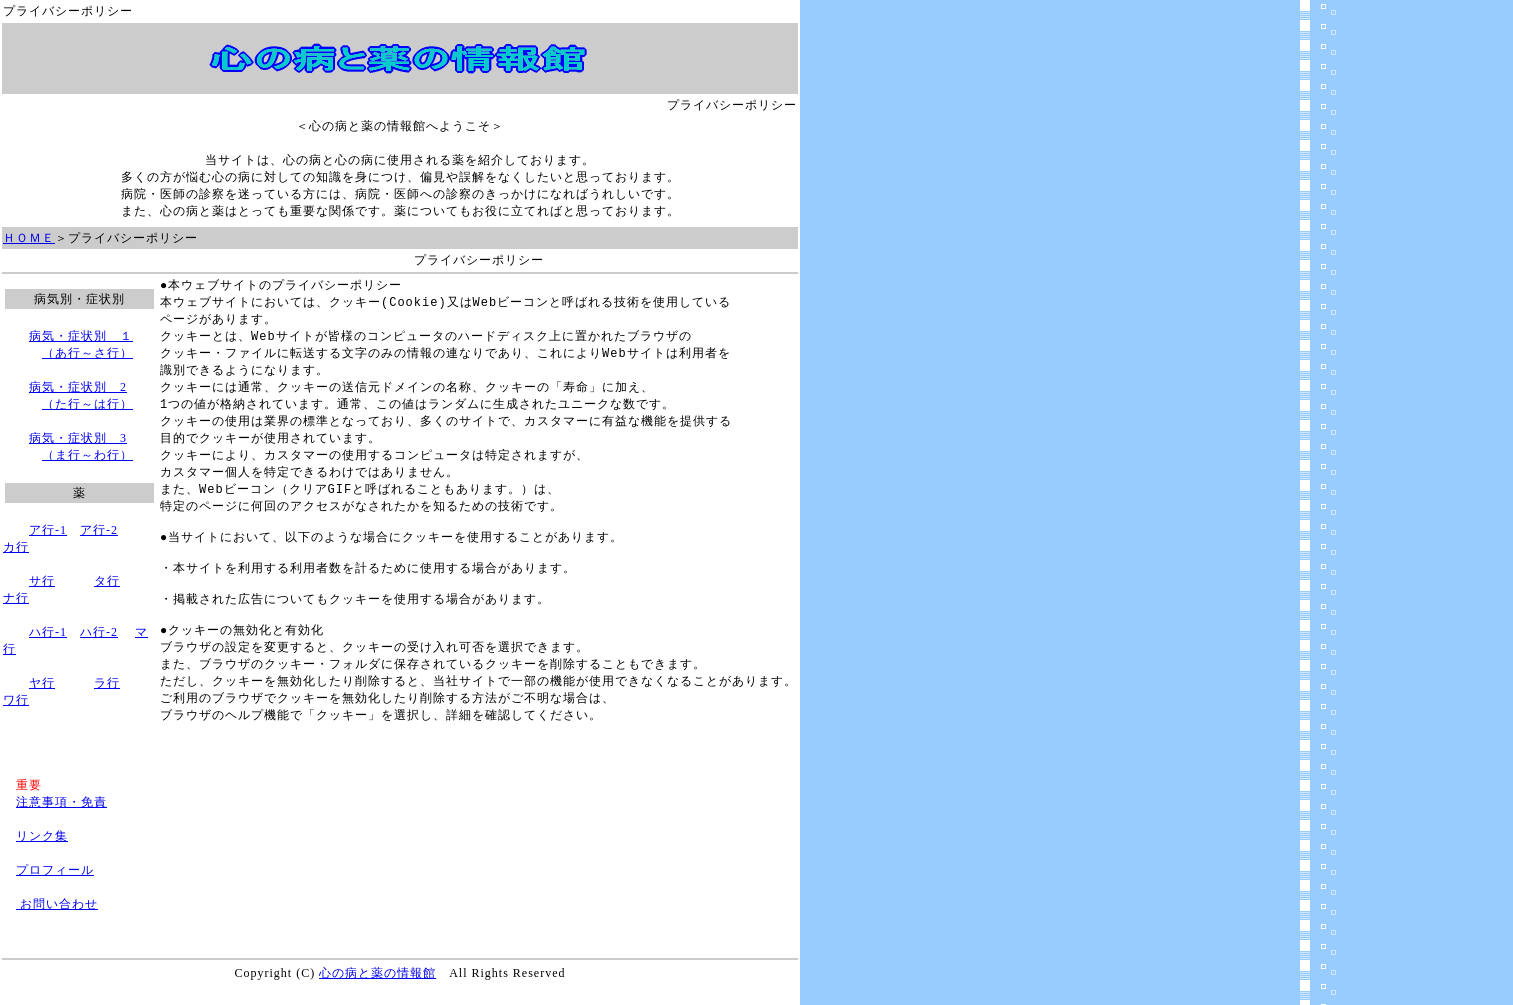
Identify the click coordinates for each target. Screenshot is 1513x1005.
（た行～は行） (87, 404)
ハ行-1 (48, 632)
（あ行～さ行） (87, 353)
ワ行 (16, 700)
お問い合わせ (57, 904)
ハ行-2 (99, 632)
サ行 (42, 581)
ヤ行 (42, 683)
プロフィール (55, 870)
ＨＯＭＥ (29, 238)
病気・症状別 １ (81, 336)
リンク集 (42, 836)
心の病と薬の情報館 (377, 973)
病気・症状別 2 (78, 387)
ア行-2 (99, 530)
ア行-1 (48, 530)
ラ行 (107, 683)
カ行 (16, 547)
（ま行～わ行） (87, 455)
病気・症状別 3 (78, 438)
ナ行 (16, 598)
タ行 (107, 581)
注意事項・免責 (61, 802)
